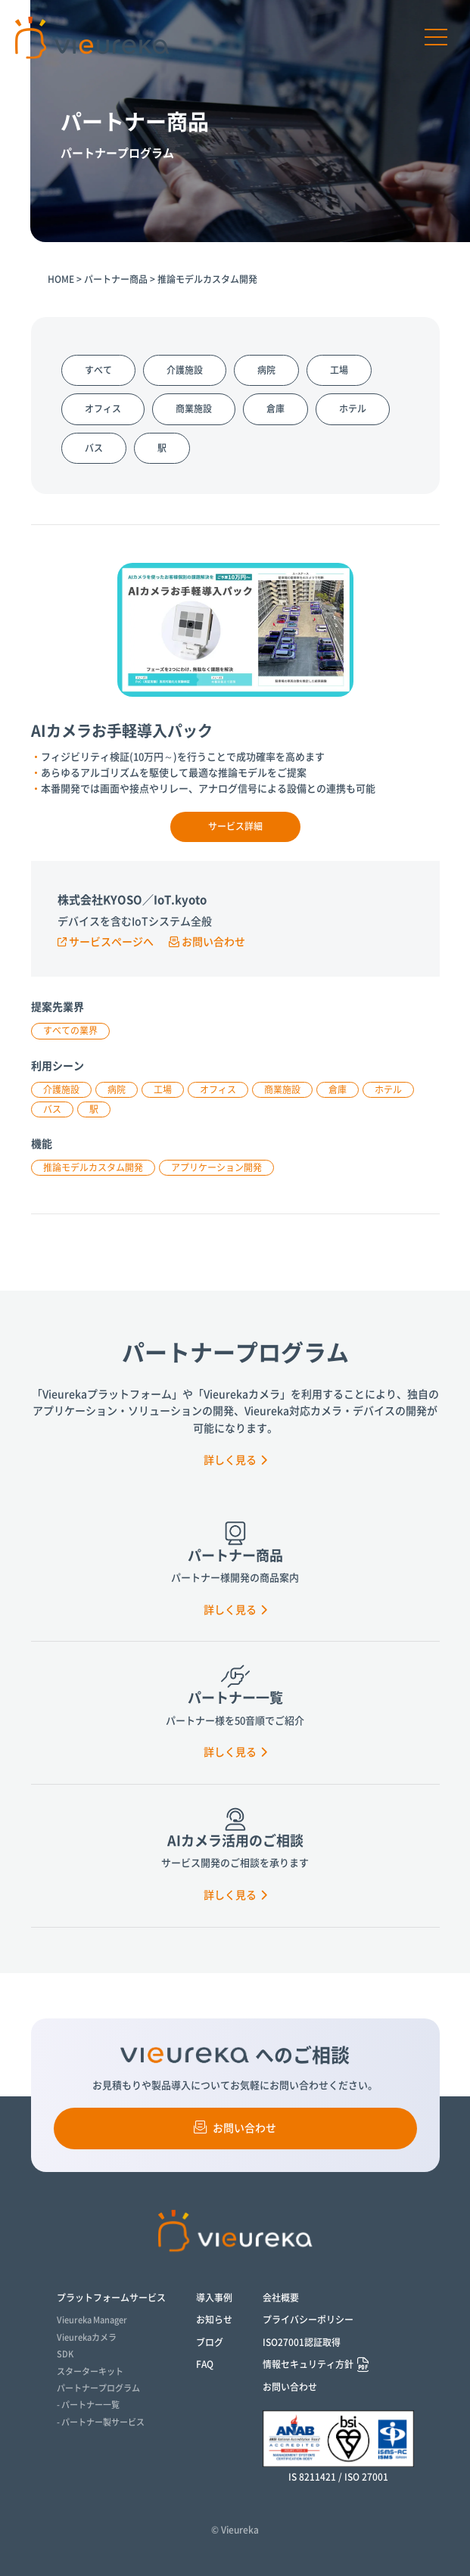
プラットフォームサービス (111, 2297)
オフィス (103, 408)
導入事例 (214, 2297)
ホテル (352, 408)
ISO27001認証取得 (302, 2342)
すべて (98, 369)
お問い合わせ (207, 942)
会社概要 (281, 2297)
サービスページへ (106, 942)
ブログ (209, 2342)
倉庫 (275, 408)
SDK (65, 2354)
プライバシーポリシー (308, 2319)
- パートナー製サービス (101, 2422)
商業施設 (194, 408)
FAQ (204, 2364)
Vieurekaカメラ (87, 2337)
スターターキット (90, 2371)
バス (94, 447)
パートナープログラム (98, 2388)
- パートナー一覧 (88, 2404)
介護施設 (185, 369)
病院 (266, 369)
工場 (339, 369)
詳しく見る (235, 1460)
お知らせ (214, 2319)
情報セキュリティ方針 (308, 2364)
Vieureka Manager (92, 2320)
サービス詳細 (235, 826)
